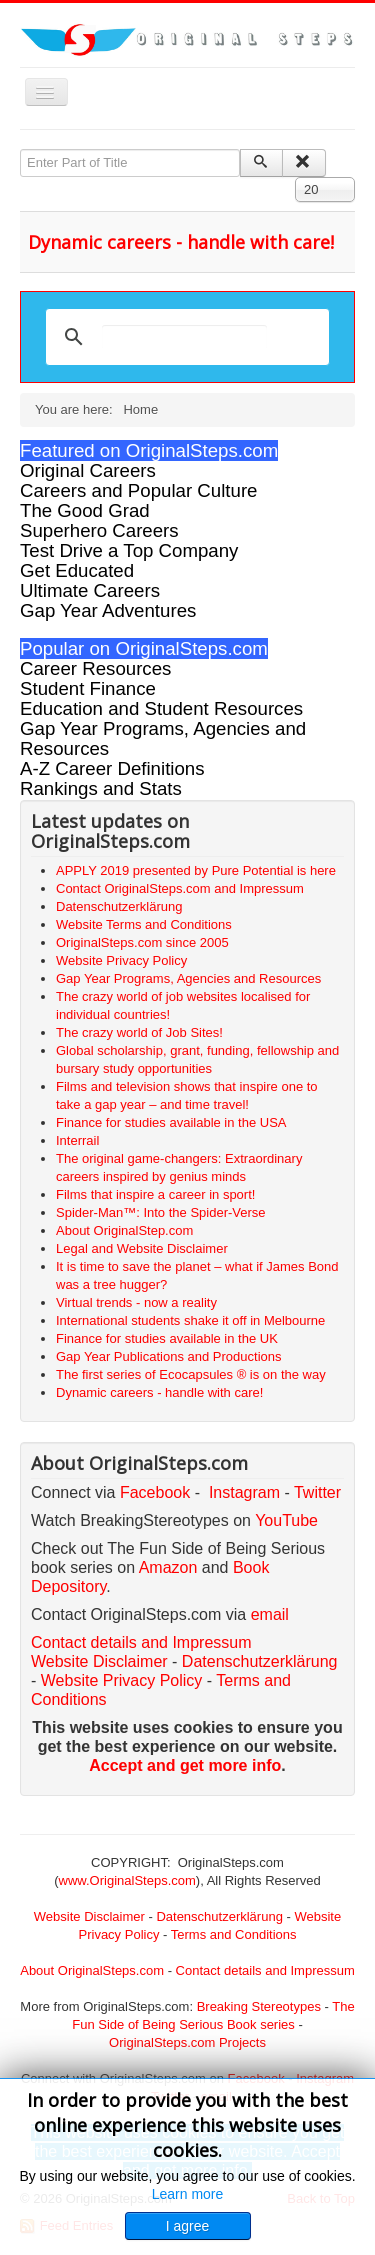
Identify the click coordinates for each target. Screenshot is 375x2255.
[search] (184, 337)
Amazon (170, 1567)
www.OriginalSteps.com (127, 1880)
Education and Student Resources (161, 708)
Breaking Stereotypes (259, 2006)
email (270, 1614)
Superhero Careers (99, 530)
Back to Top (321, 2198)
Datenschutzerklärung (260, 1661)
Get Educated (77, 570)
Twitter (317, 1492)
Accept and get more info (185, 1765)
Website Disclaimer (99, 1661)
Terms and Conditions (234, 1934)
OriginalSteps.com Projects (187, 2042)
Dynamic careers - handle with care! (181, 242)
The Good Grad (85, 510)
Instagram (244, 1492)
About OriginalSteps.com (92, 1970)
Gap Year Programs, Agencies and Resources (163, 738)
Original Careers (88, 470)
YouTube (286, 1520)
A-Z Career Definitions (112, 768)
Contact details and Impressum (265, 1970)
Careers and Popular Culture (138, 490)
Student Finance (88, 688)
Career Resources (95, 668)
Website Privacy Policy (122, 1680)
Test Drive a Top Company (129, 550)
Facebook (155, 1492)
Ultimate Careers (90, 590)
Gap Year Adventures (108, 610)
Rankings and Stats (101, 788)
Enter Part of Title (20, 149)
